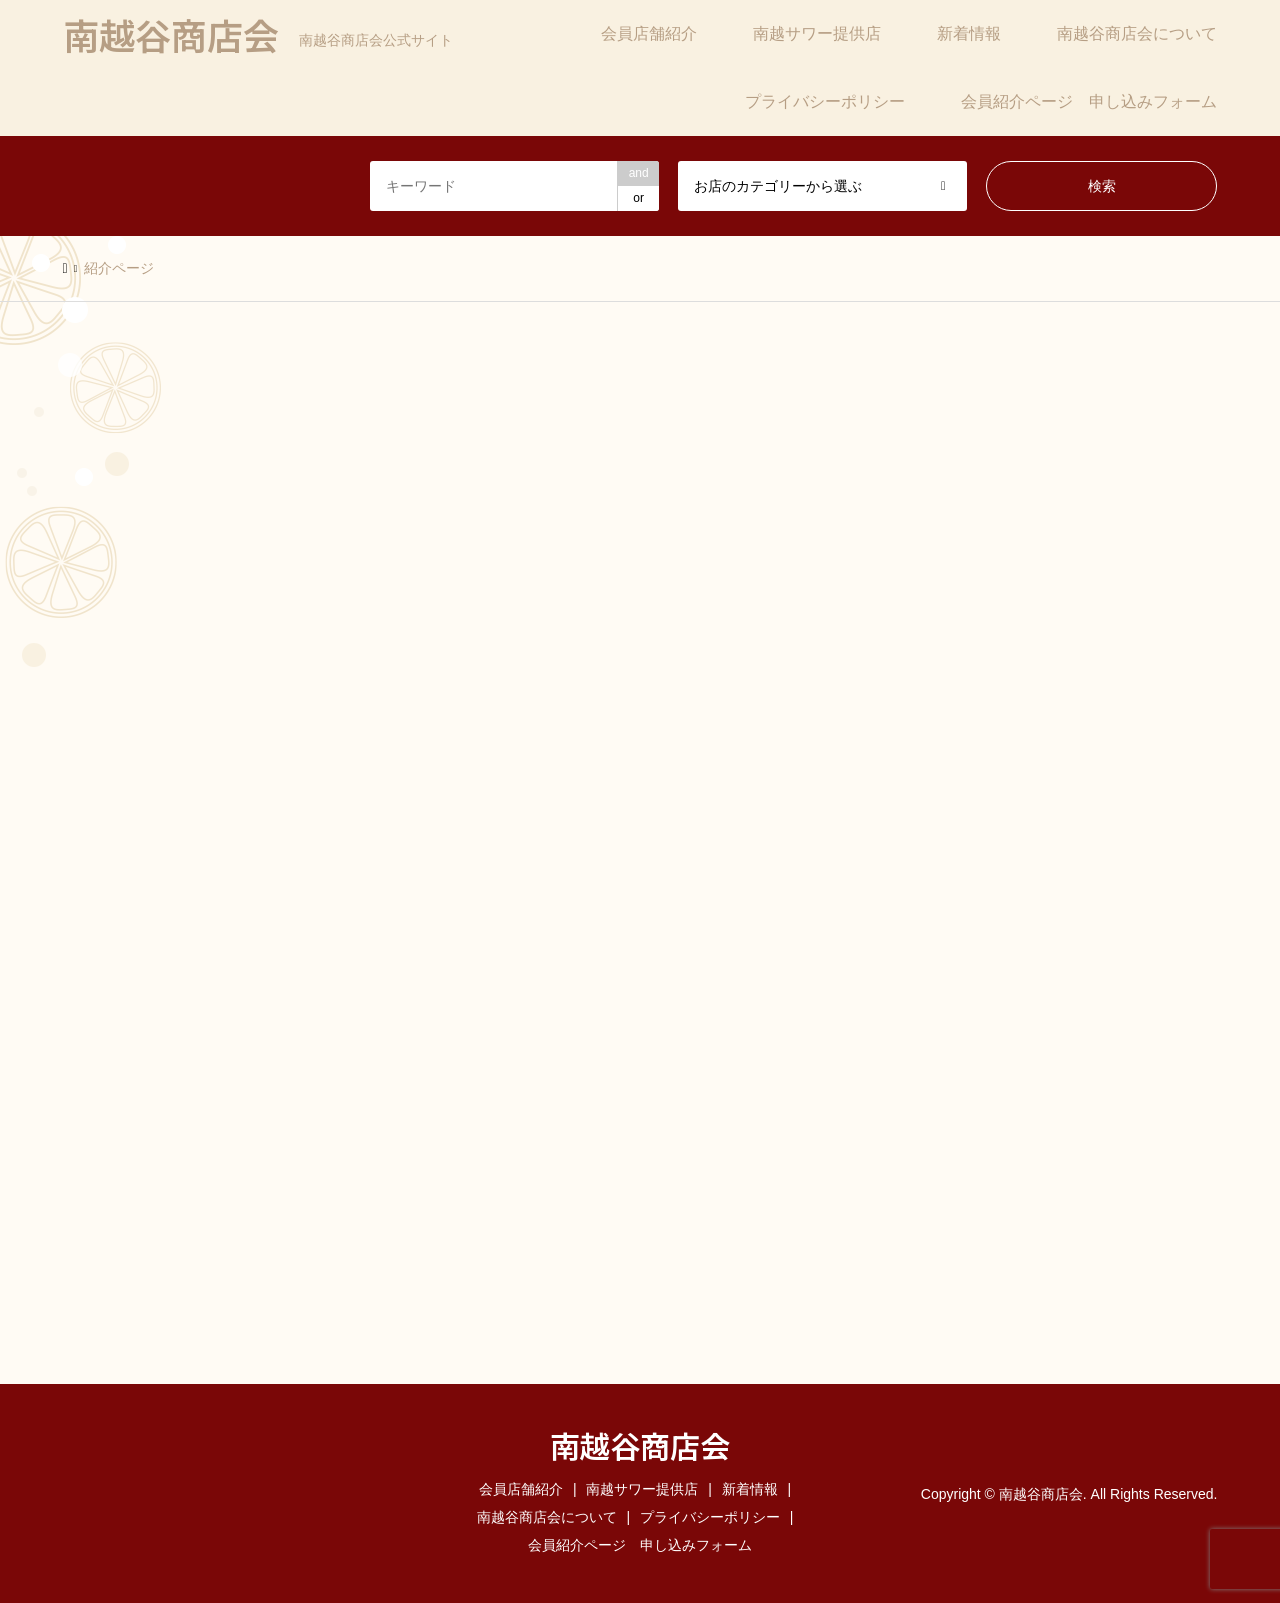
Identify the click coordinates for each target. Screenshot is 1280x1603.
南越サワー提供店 (817, 33)
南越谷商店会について (1137, 33)
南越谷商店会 (640, 1445)
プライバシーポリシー (825, 101)
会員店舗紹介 (649, 33)
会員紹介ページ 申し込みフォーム (1089, 101)
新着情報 (969, 33)
